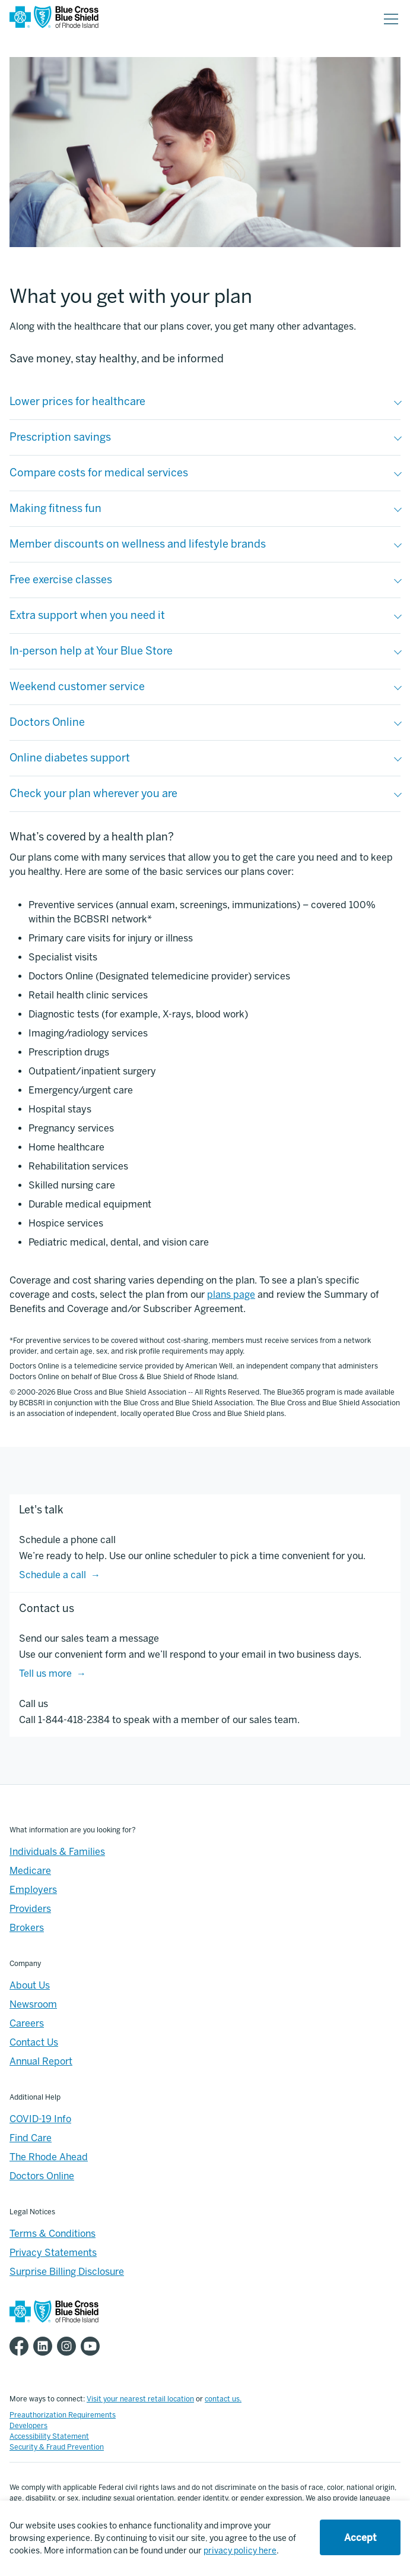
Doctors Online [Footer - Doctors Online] (41, 2176)
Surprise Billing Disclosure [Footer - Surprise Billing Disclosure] (66, 2271)
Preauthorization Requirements (62, 2415)
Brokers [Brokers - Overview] (26, 1927)
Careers (26, 2023)
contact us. (223, 2399)
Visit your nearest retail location (140, 2399)
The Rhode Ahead (48, 2157)
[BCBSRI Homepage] (53, 19)
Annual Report (40, 2061)
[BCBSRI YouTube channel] (92, 2346)
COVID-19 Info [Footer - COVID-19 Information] (40, 2119)
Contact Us (33, 2042)
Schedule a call (52, 1575)
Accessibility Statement (49, 2436)
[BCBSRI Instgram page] (69, 2346)
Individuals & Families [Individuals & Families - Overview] (57, 1851)
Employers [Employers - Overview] (33, 1889)
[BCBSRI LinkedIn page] (45, 2346)
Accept (360, 2537)
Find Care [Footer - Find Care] (30, 2138)
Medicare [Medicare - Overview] (30, 1870)
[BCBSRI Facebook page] (21, 2346)
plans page (231, 1294)
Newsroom (33, 2004)
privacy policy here (240, 2551)
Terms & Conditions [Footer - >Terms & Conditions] (52, 2233)
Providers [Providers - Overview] (30, 1908)
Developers (28, 2426)
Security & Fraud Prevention (56, 2447)
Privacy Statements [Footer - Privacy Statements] (53, 2252)
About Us (29, 1985)
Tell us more (45, 1673)
